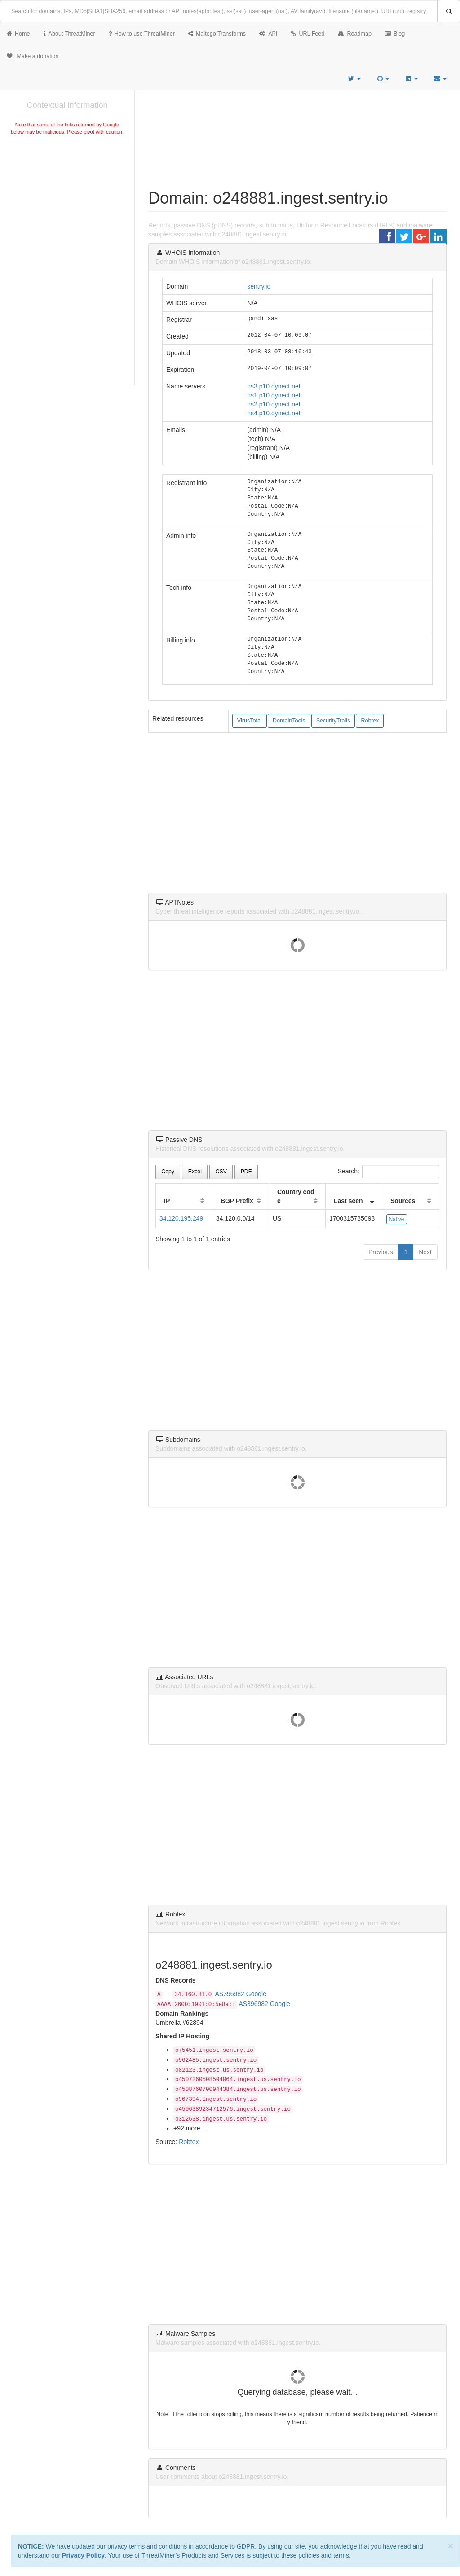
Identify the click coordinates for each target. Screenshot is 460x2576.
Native (396, 1219)
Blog (395, 34)
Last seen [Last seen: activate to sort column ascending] (348, 1200)
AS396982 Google (240, 1993)
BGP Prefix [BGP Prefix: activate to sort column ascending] (237, 1200)
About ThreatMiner (69, 34)
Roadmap (355, 34)
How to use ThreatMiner (142, 34)
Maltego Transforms (217, 34)
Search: (388, 1171)
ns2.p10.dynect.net (273, 404)
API (268, 34)
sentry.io (258, 286)
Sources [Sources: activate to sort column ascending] (402, 1200)
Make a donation (33, 56)
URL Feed (307, 34)
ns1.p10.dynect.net (273, 395)
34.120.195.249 (181, 1218)
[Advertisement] (67, 204)
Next (425, 1252)
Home (18, 34)
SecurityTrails (333, 721)
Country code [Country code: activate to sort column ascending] (295, 1196)
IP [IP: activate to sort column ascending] (167, 1200)
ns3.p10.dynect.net (273, 386)
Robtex (370, 721)
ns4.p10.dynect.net (273, 413)
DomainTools (289, 721)
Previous (380, 1252)
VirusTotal (249, 721)
